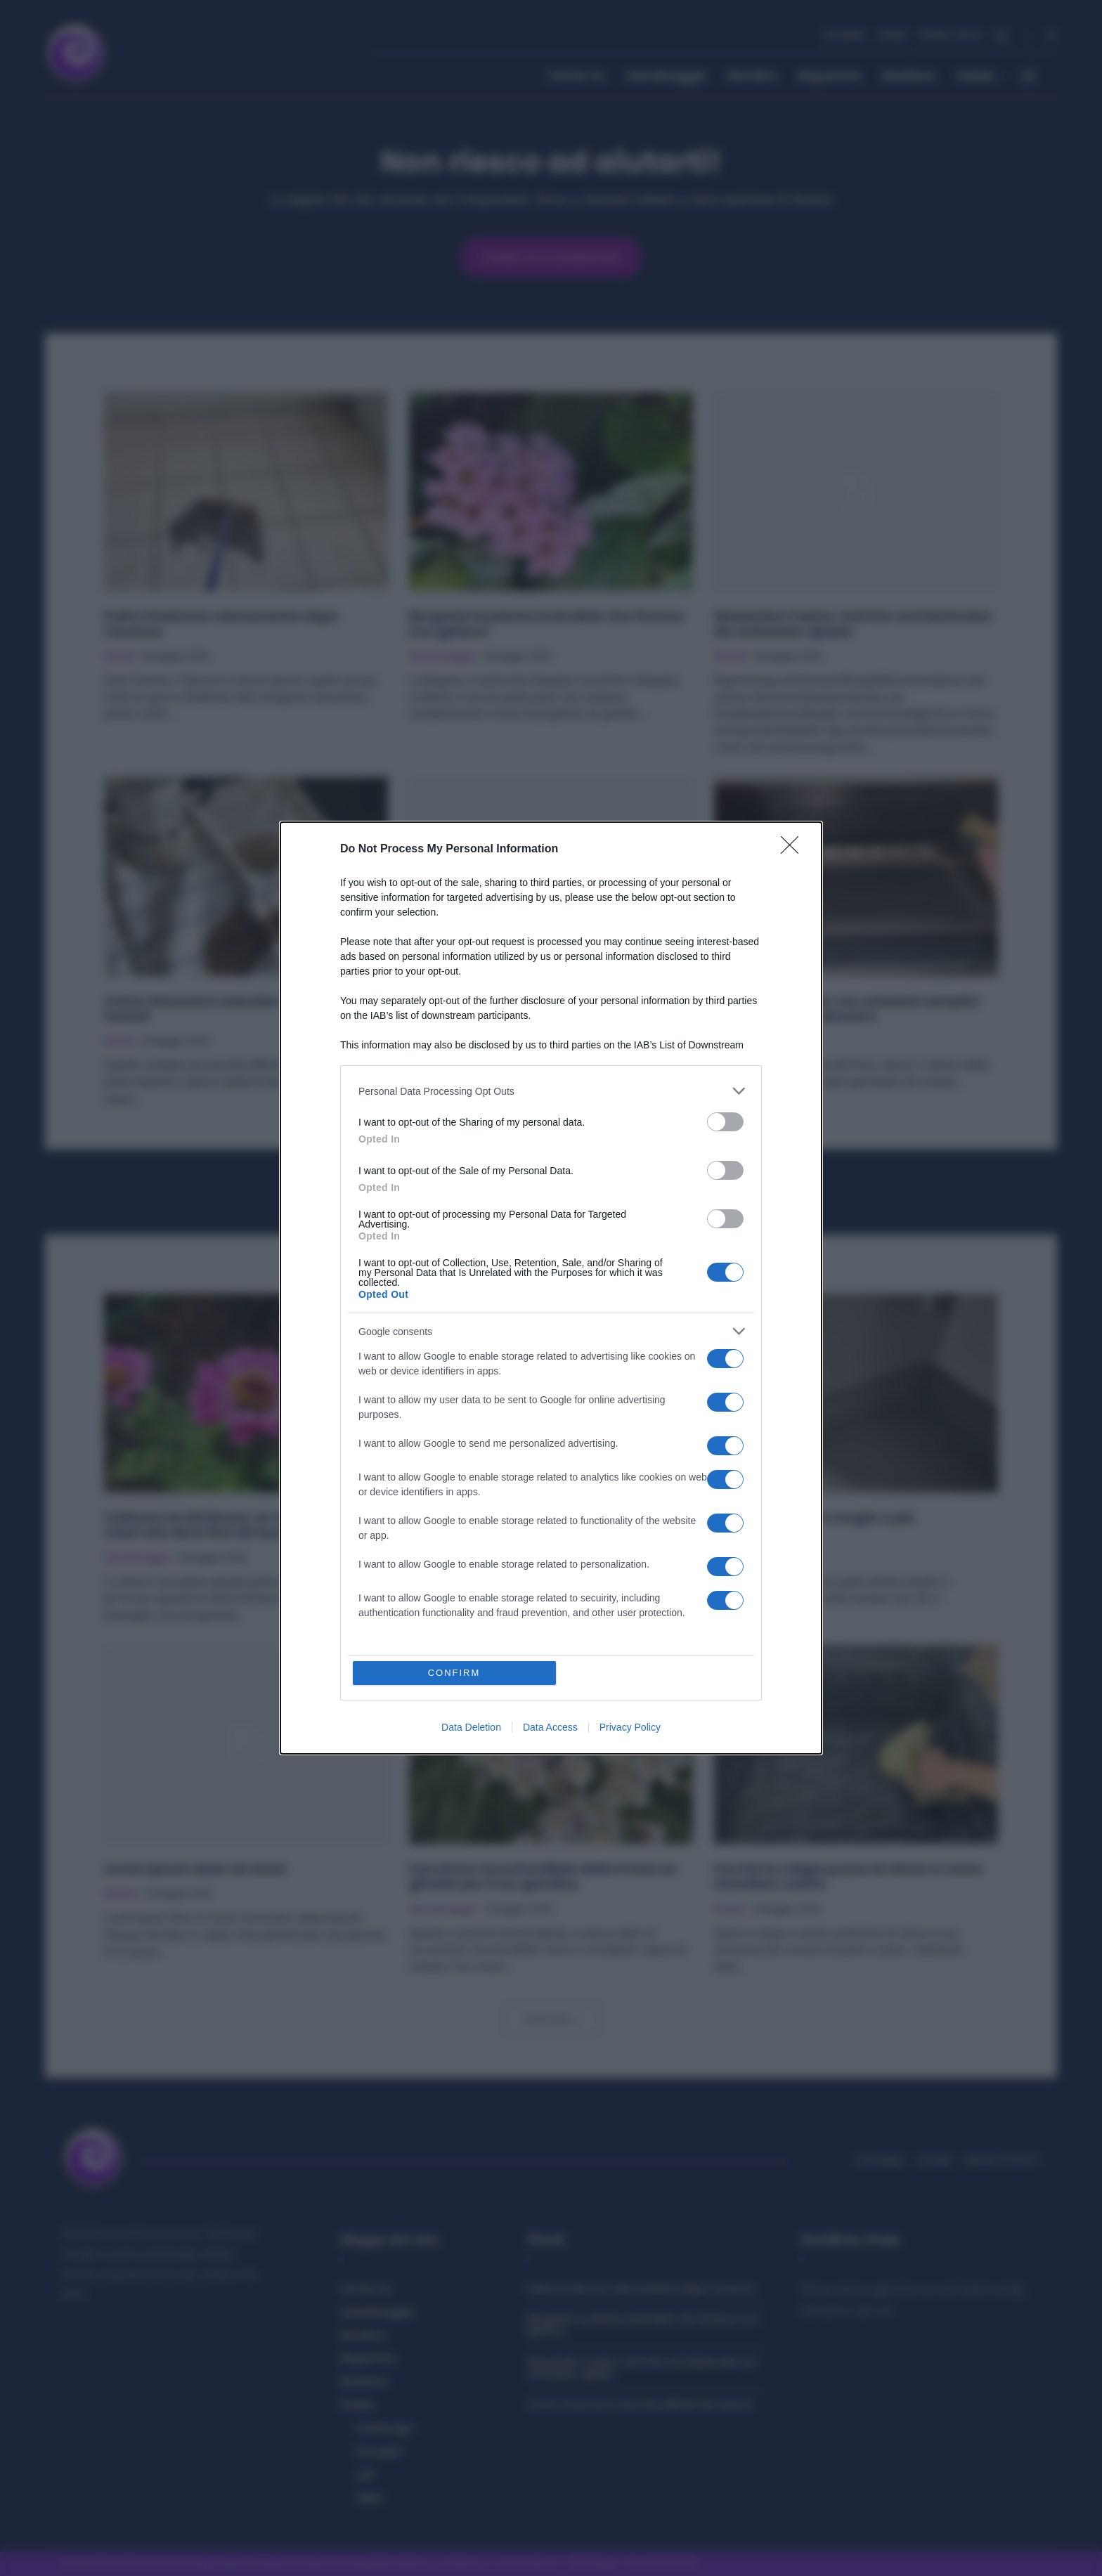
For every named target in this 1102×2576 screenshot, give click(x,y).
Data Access (550, 1727)
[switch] (725, 1121)
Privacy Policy (630, 1727)
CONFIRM (454, 1672)
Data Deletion (471, 1727)
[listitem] (551, 1091)
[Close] (794, 849)
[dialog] (551, 1288)
